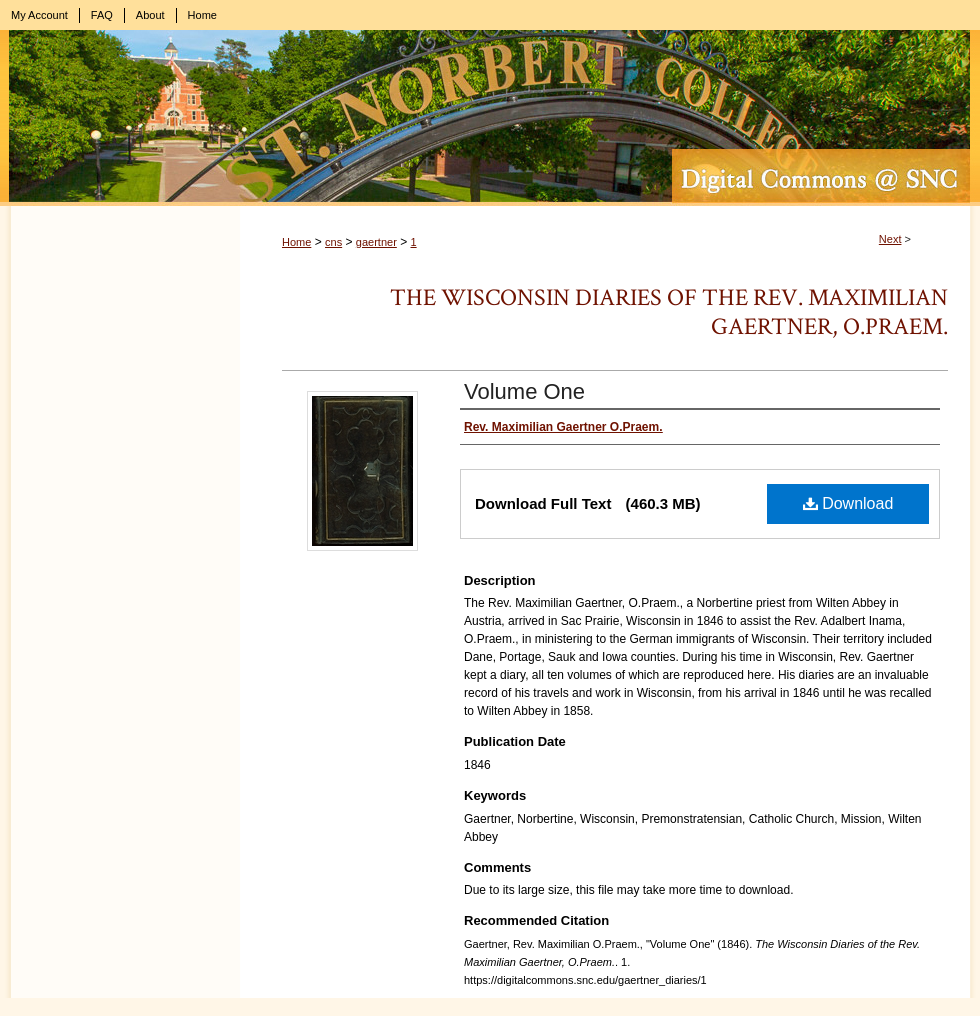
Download (848, 503)
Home (296, 242)
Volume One (524, 391)
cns (333, 242)
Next (890, 239)
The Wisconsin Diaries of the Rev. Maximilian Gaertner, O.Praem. (669, 312)
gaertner (376, 242)
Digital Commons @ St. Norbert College (490, 118)
